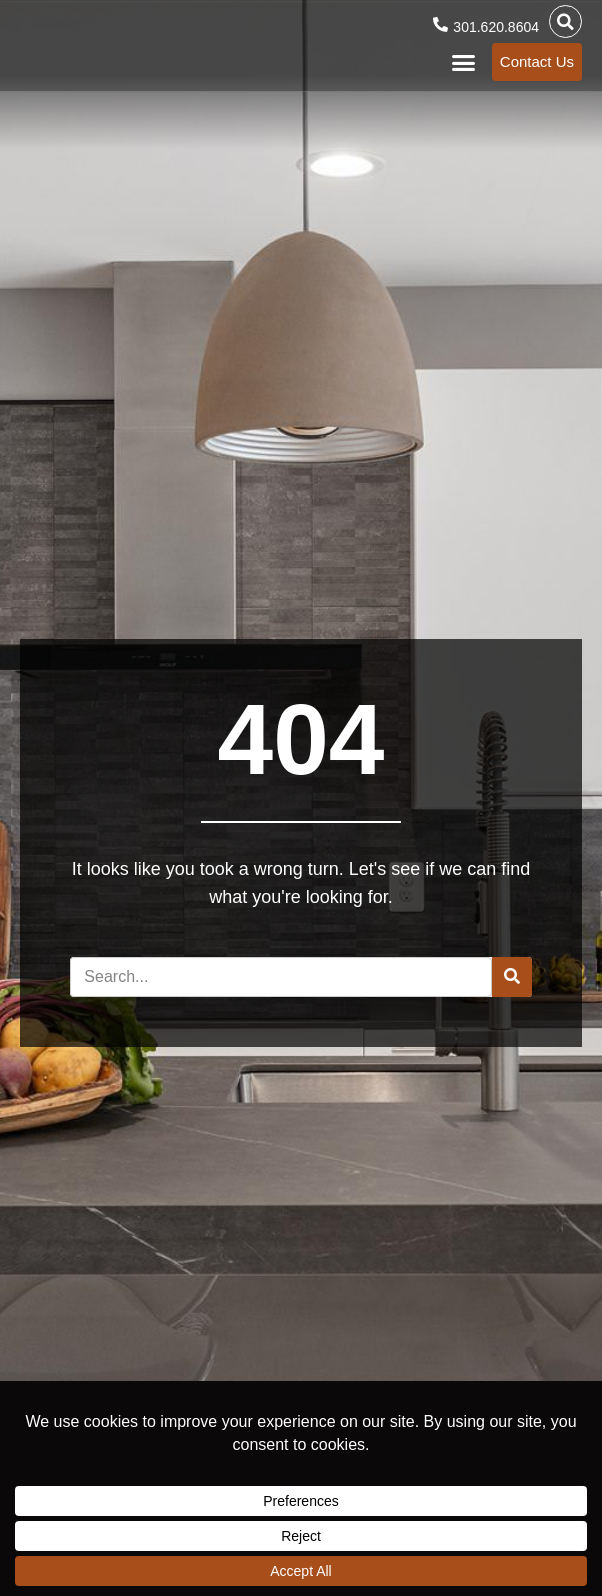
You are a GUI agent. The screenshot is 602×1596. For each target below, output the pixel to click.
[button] (565, 21)
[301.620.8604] (440, 24)
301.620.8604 (496, 27)
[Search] (512, 977)
